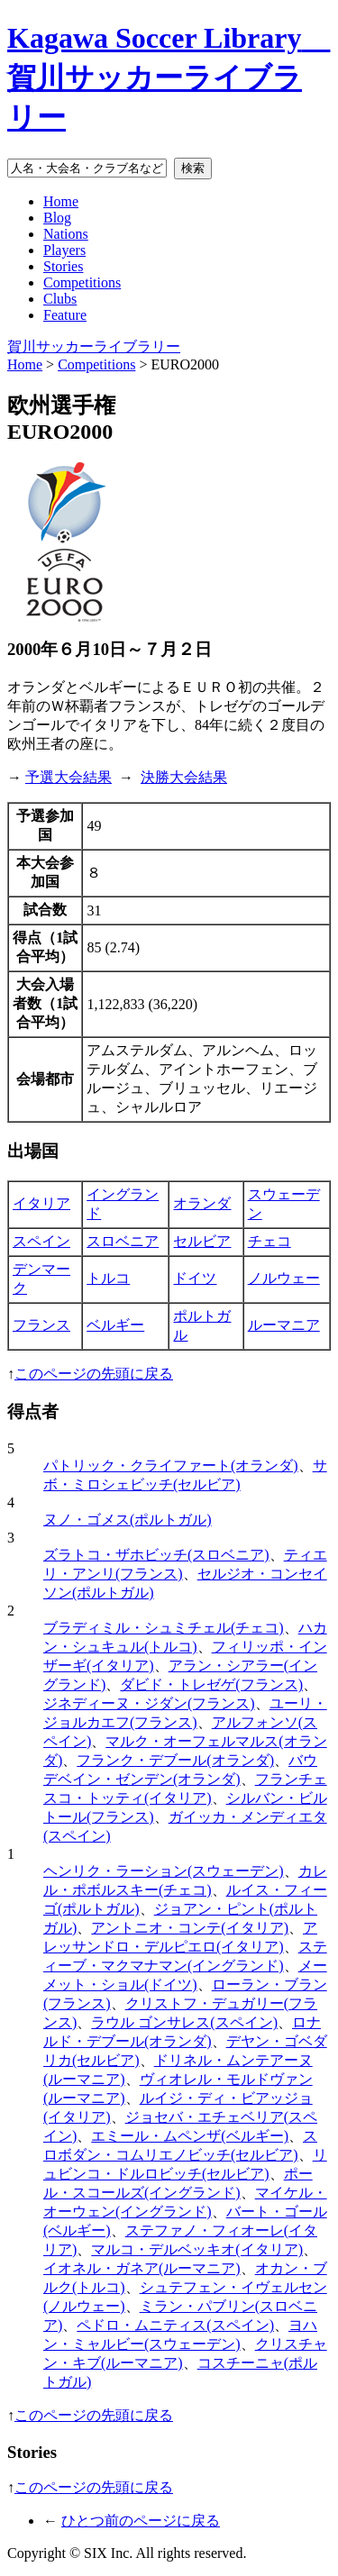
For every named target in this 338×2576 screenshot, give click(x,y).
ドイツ (194, 1278)
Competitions (82, 282)
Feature (65, 315)
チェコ (269, 1241)
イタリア (41, 1203)
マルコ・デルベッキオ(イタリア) (197, 2249)
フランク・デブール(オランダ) (175, 1760)
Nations (65, 233)
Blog (57, 217)
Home (60, 201)
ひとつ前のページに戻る (140, 2520)
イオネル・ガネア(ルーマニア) (142, 2268)
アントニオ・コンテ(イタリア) (189, 1927)
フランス (41, 1325)
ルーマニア (284, 1325)
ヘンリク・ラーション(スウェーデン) (163, 1871)
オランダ (202, 1203)
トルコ (108, 1278)
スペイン (41, 1241)
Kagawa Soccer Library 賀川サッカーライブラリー (168, 77)
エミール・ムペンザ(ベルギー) (189, 2136)
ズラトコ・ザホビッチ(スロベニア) (156, 1554)
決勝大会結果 (184, 777)
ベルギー (115, 1325)
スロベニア (123, 1241)
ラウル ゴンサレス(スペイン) (184, 2022)
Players (64, 250)
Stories (63, 266)
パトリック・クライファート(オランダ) (170, 1465)
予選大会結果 (68, 777)
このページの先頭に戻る (93, 1373)
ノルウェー (284, 1278)
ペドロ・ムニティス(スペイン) (175, 2325)
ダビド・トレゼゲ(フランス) (211, 1684)
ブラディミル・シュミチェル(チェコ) (163, 1627)
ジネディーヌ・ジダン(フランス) (149, 1703)
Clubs (60, 298)
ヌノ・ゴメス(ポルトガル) (127, 1519)
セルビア (202, 1241)
